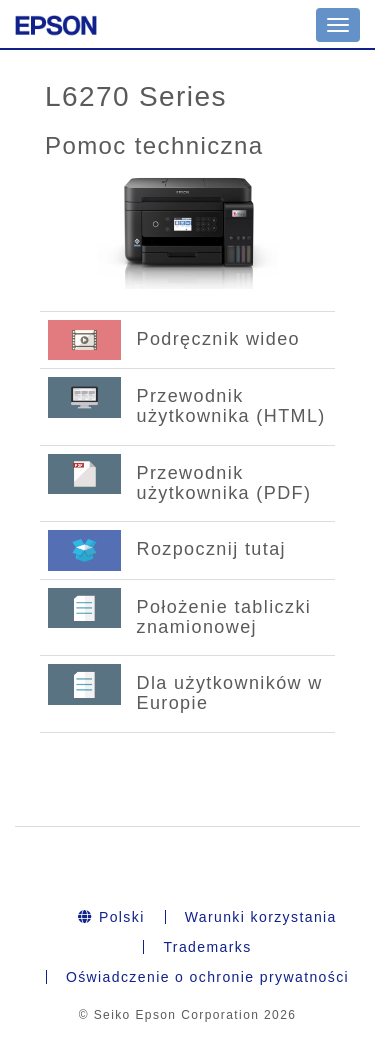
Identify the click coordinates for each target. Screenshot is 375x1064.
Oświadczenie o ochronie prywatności (207, 977)
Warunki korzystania (261, 917)
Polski (111, 917)
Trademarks (207, 947)
